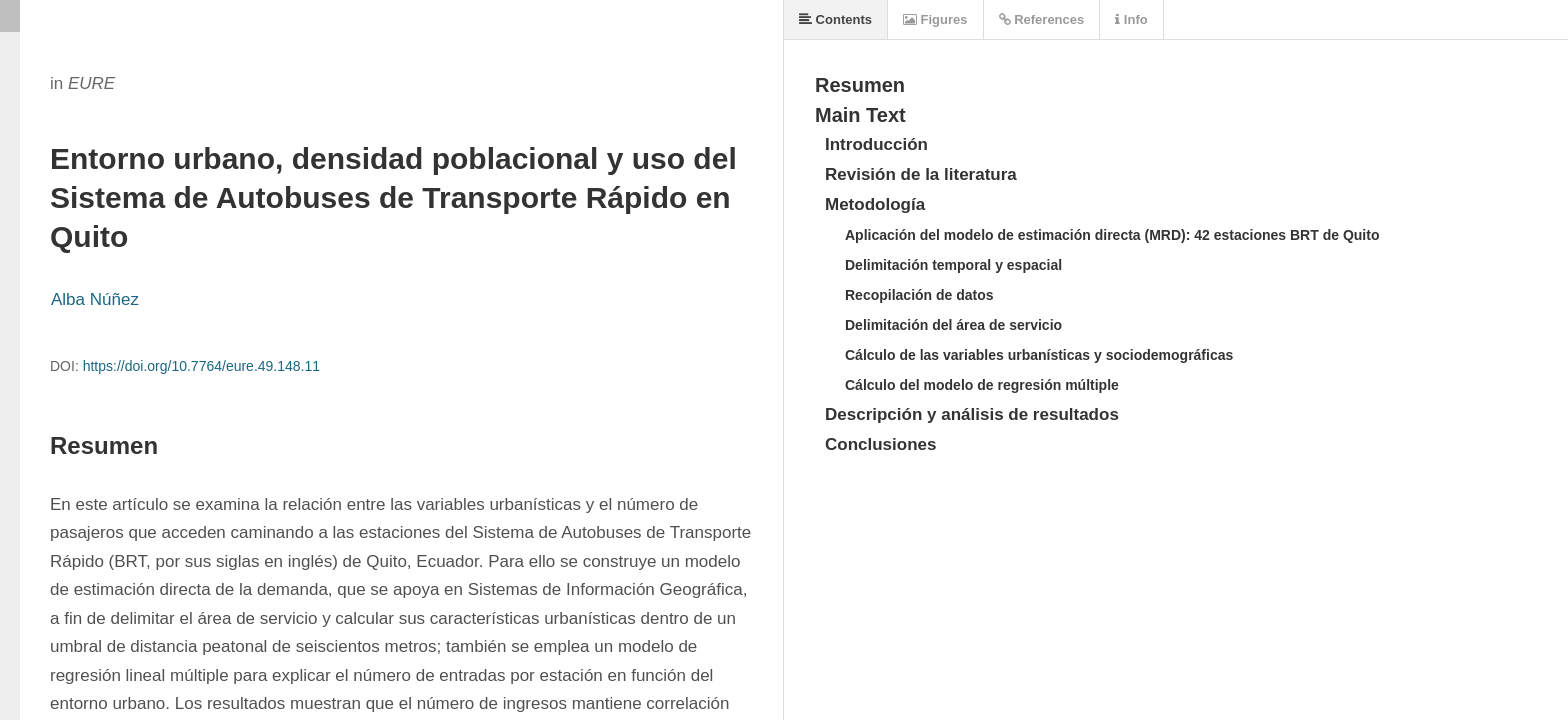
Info (1131, 19)
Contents (835, 19)
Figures (935, 19)
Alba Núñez (95, 299)
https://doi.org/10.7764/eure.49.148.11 (201, 366)
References (1042, 19)
